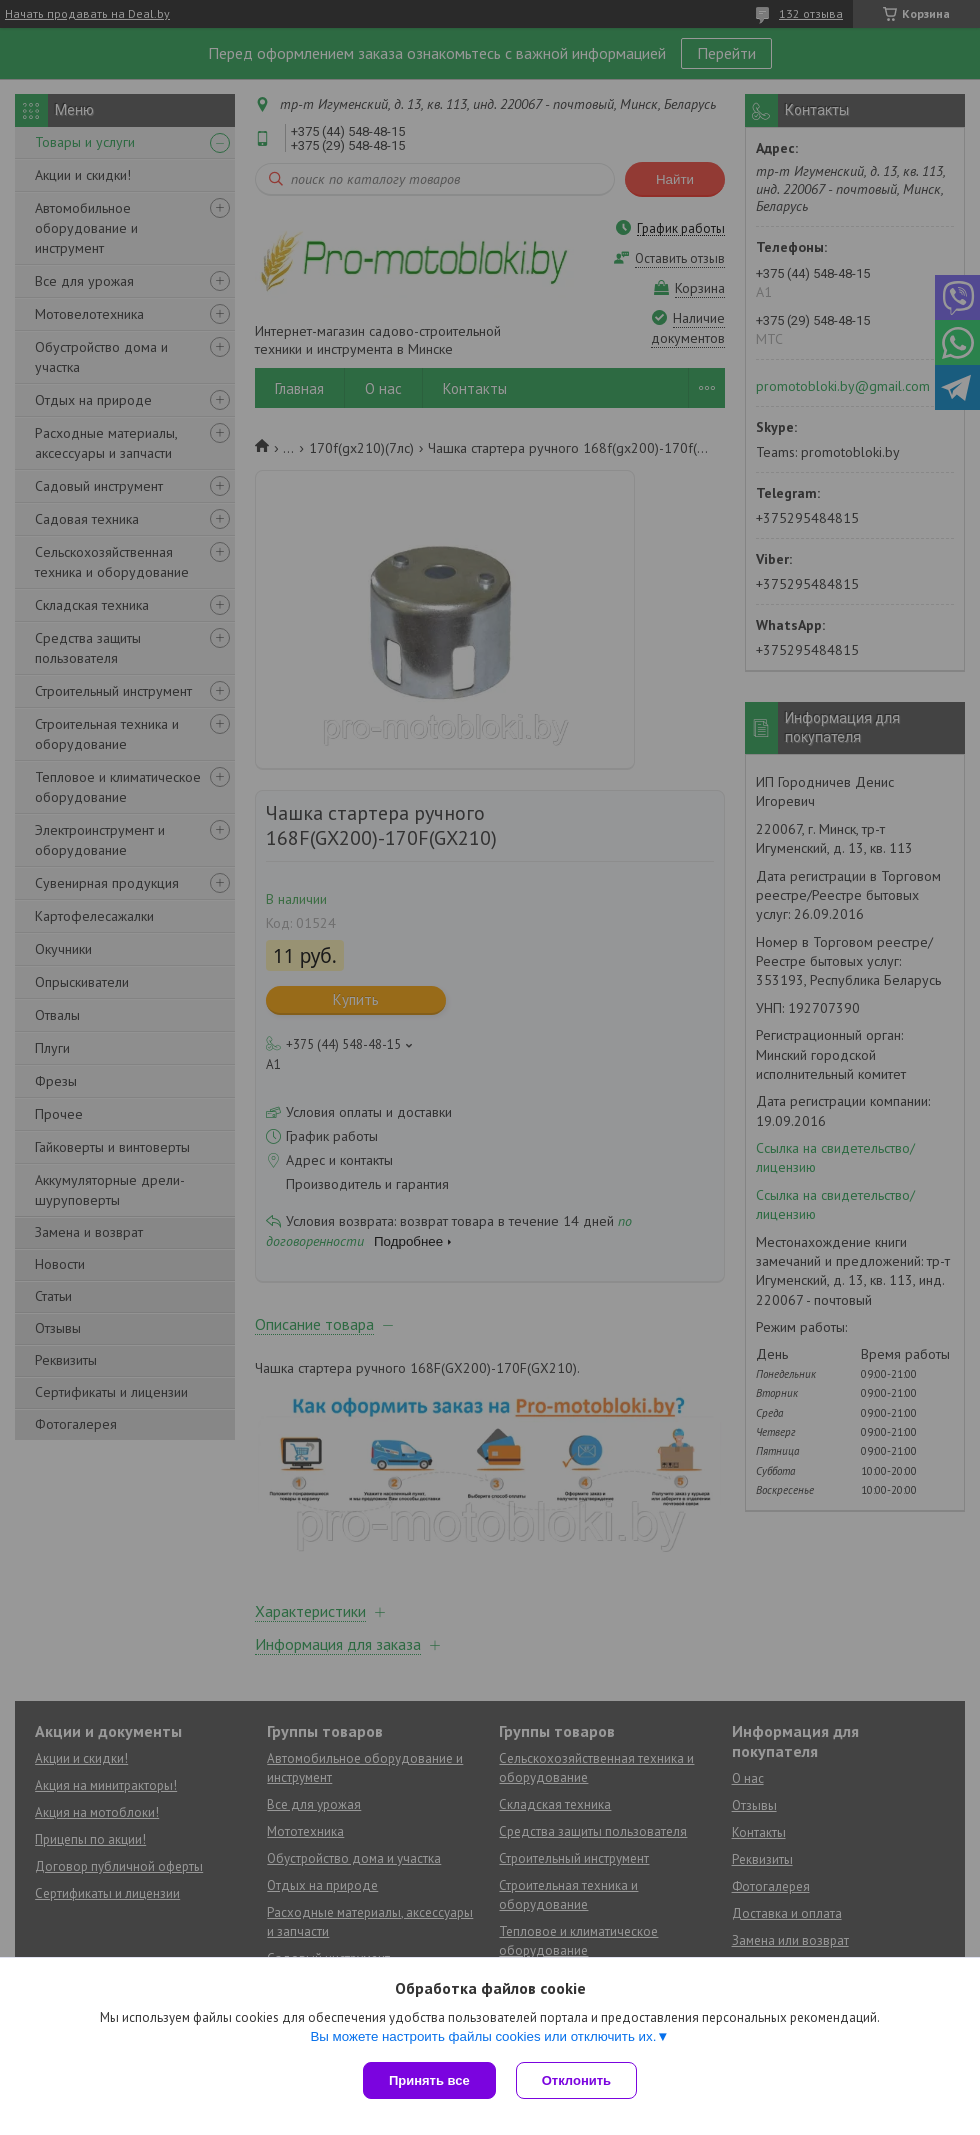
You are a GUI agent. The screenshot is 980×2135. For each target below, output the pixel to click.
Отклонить (576, 2080)
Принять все (429, 2080)
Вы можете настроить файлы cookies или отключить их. (483, 2036)
